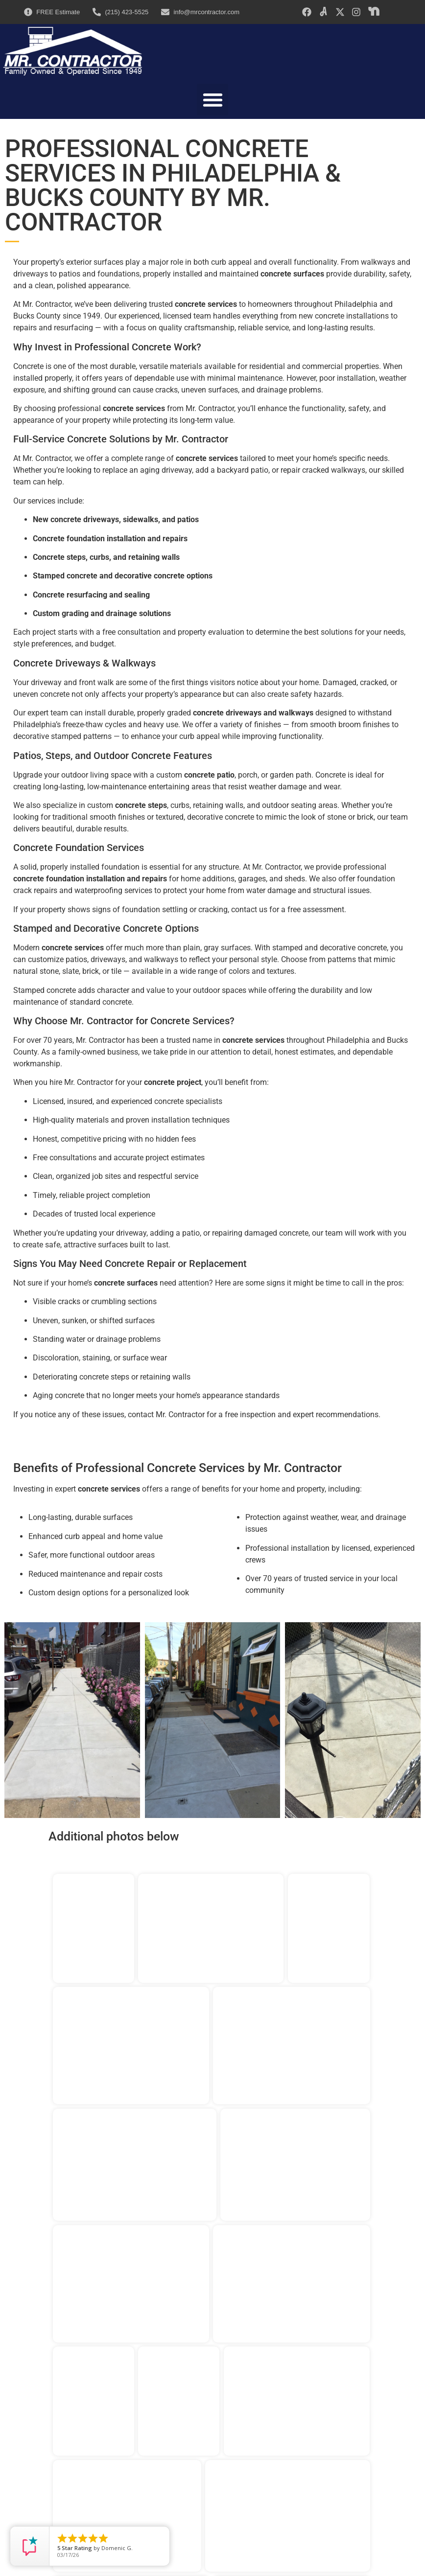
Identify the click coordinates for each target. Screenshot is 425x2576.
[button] (213, 99)
